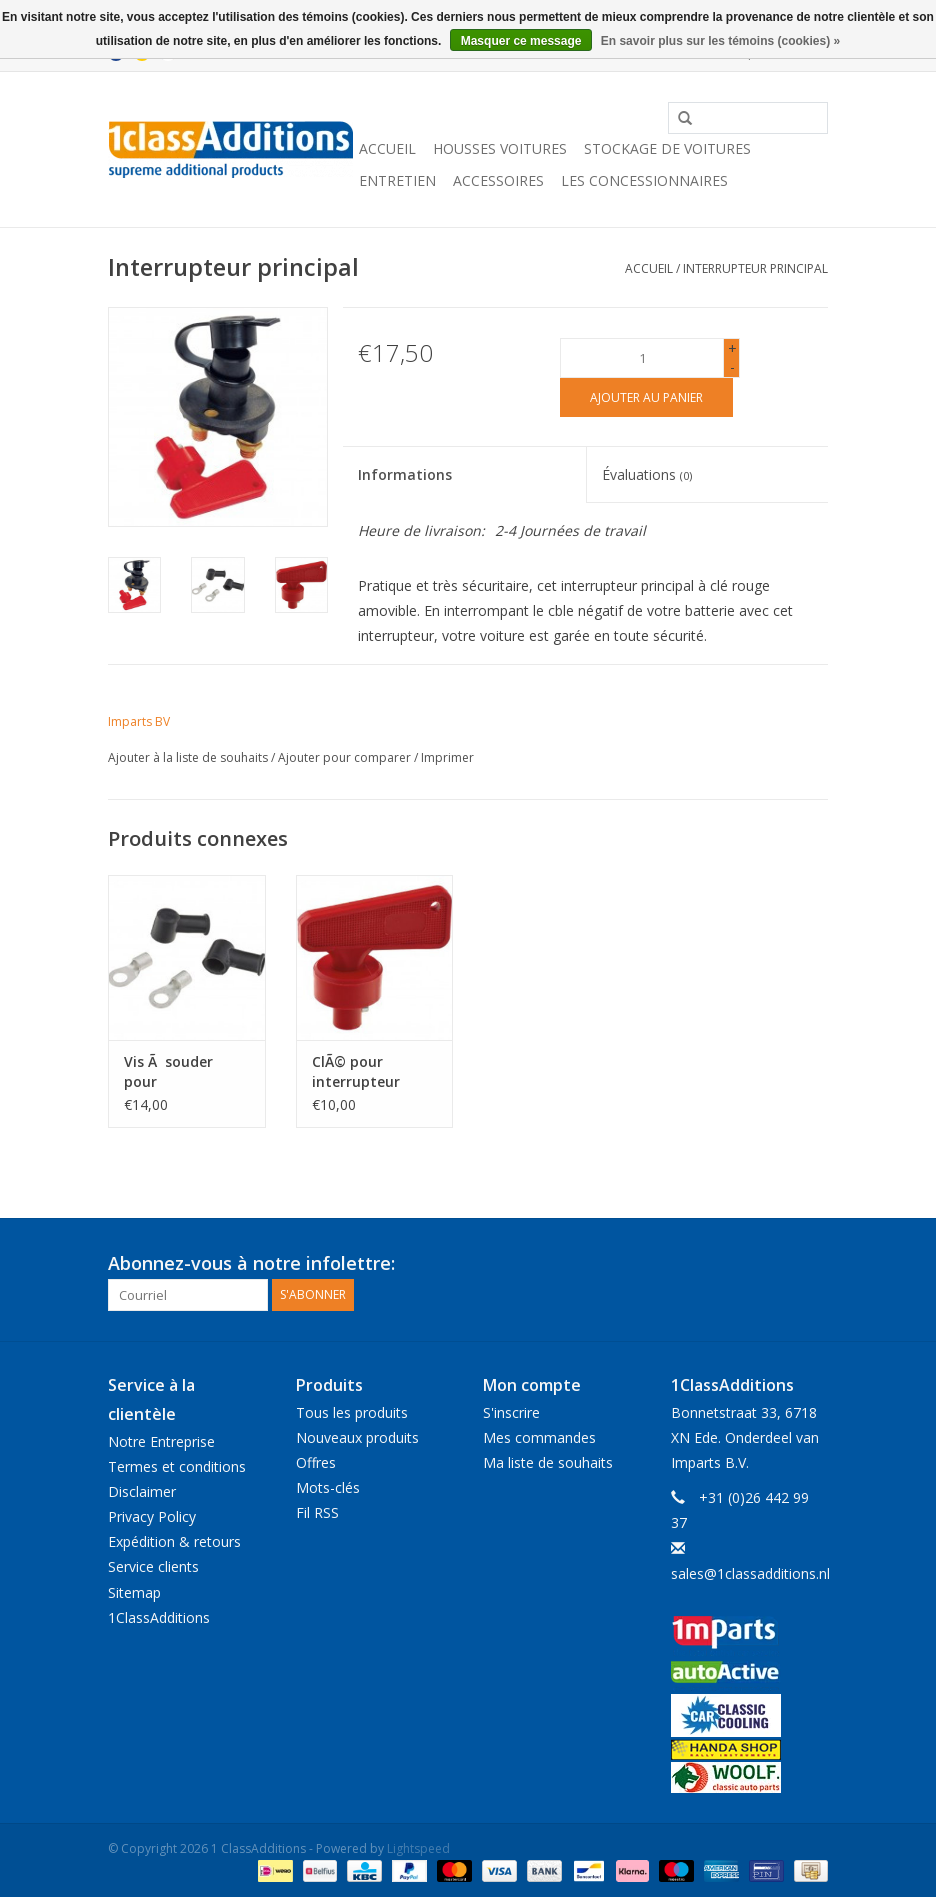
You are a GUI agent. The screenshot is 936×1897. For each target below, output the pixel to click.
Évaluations (647, 474)
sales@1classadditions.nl (750, 1573)
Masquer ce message (521, 41)
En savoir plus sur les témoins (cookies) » (720, 41)
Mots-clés (328, 1487)
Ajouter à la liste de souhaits (188, 757)
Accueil (387, 148)
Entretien (397, 180)
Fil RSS (317, 1512)
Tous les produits (352, 1412)
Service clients (153, 1566)
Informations (405, 474)
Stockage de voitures (667, 148)
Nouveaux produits (357, 1437)
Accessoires (498, 180)
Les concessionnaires (644, 180)
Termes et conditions (177, 1466)
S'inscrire (511, 1412)
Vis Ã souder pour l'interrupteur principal (171, 1072)
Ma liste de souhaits (548, 1462)
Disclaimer (142, 1491)
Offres (316, 1462)
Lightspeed (418, 1848)
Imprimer (447, 757)
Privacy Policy (152, 1516)
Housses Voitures (500, 148)
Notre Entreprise (161, 1441)
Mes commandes (539, 1437)
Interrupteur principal (755, 268)
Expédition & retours (174, 1541)
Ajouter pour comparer (346, 757)
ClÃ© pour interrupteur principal (356, 1072)
